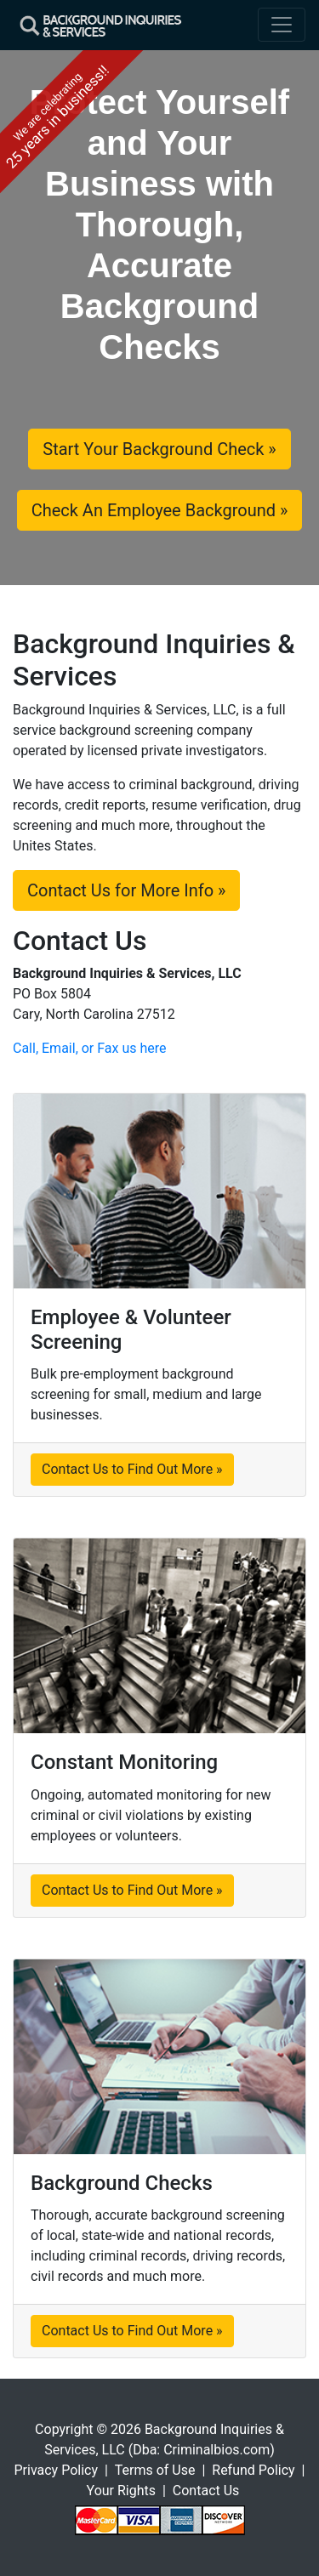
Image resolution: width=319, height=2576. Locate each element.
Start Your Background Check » (159, 449)
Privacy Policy (56, 2470)
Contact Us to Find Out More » (132, 1469)
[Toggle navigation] (281, 25)
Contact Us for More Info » (126, 890)
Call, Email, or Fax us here (90, 1048)
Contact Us (206, 2490)
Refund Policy (253, 2470)
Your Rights (121, 2490)
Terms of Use (155, 2470)
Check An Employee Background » (159, 510)
